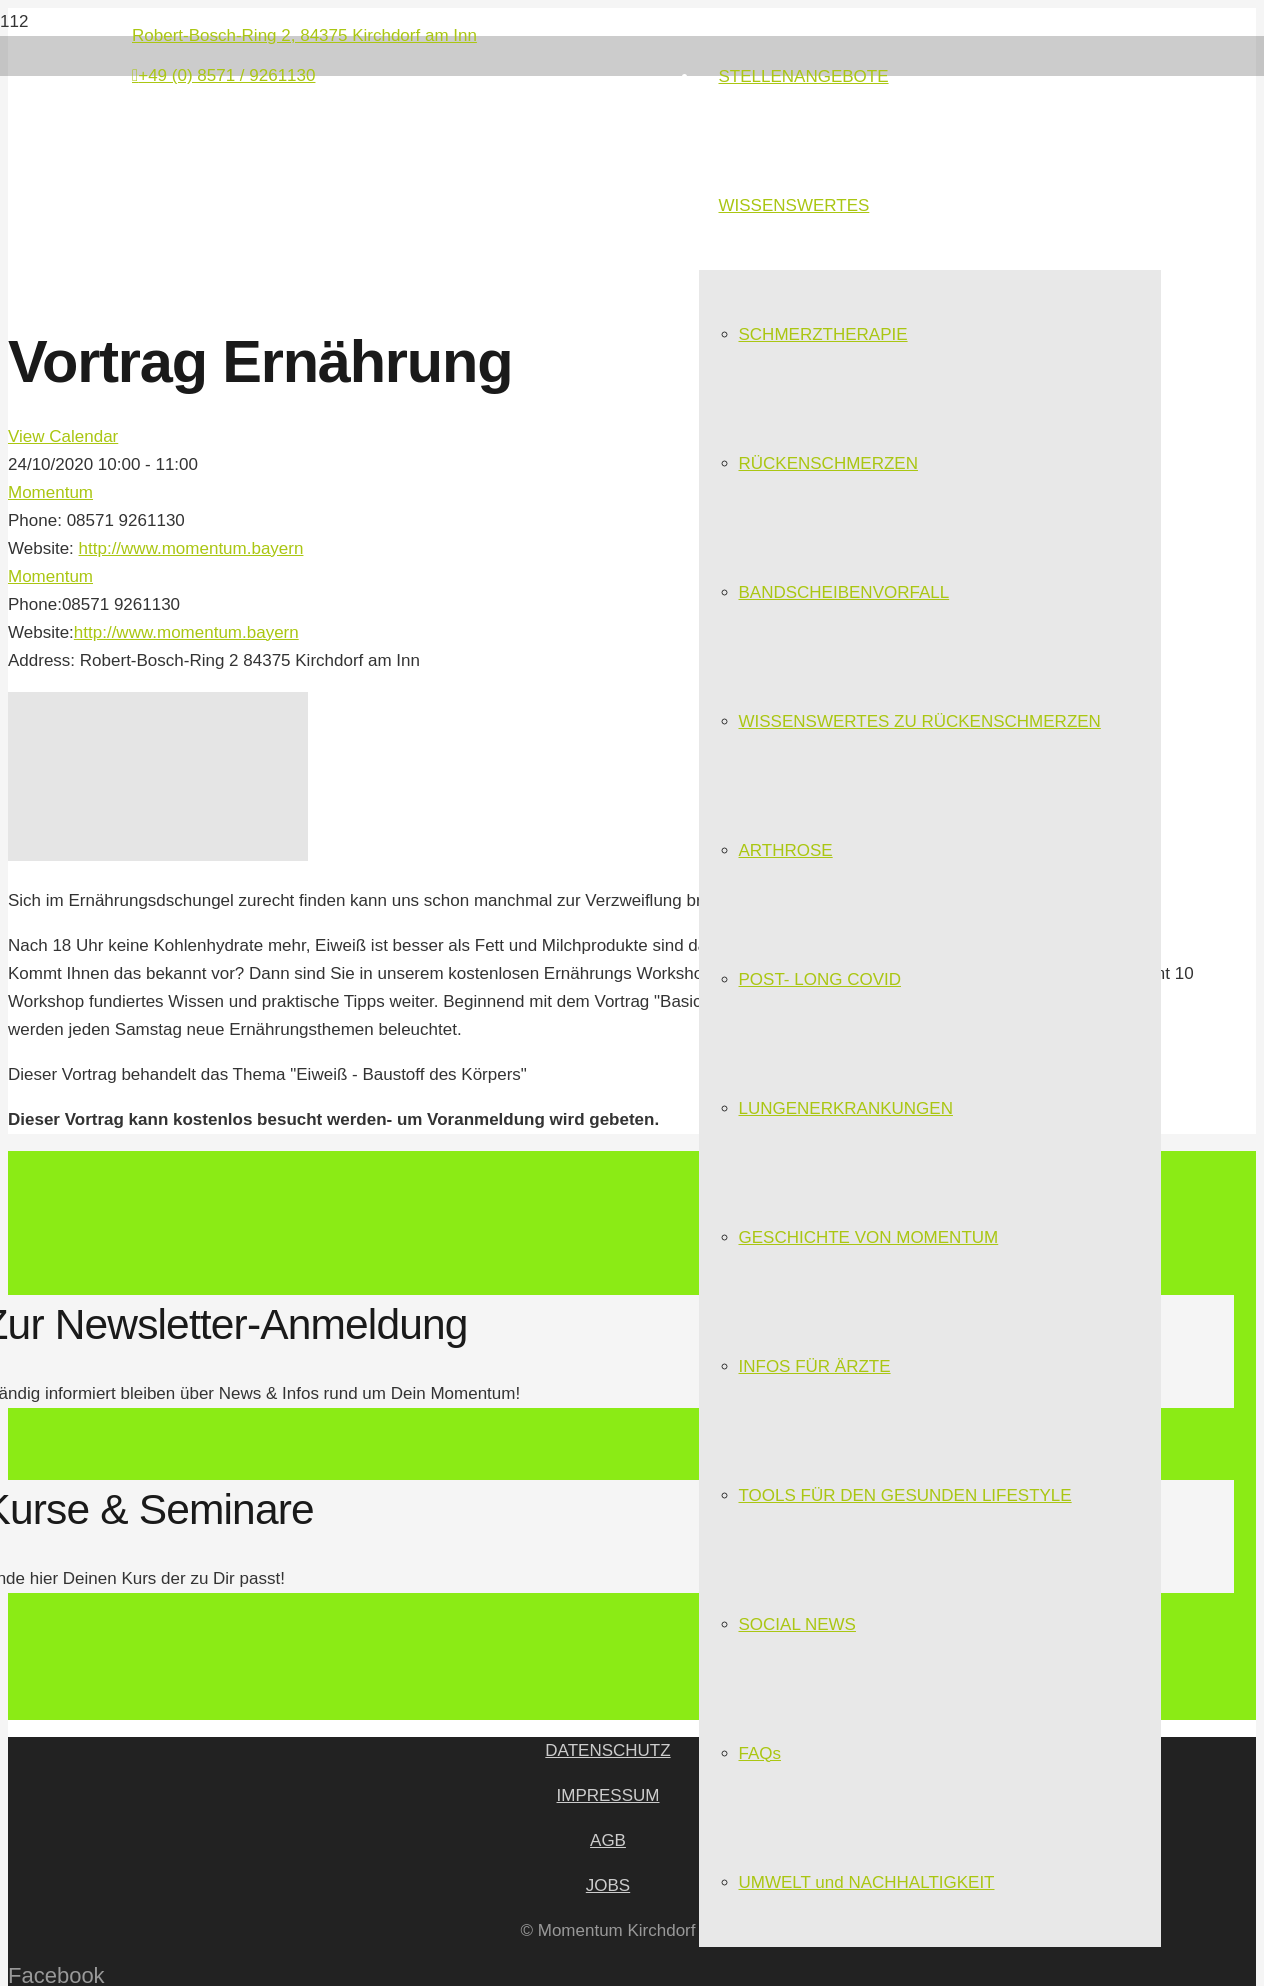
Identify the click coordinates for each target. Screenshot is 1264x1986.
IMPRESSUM (608, 1795)
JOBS (608, 1885)
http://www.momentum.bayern (191, 548)
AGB (608, 1840)
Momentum (50, 492)
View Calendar (63, 436)
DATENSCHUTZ (607, 1750)
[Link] (342, 219)
